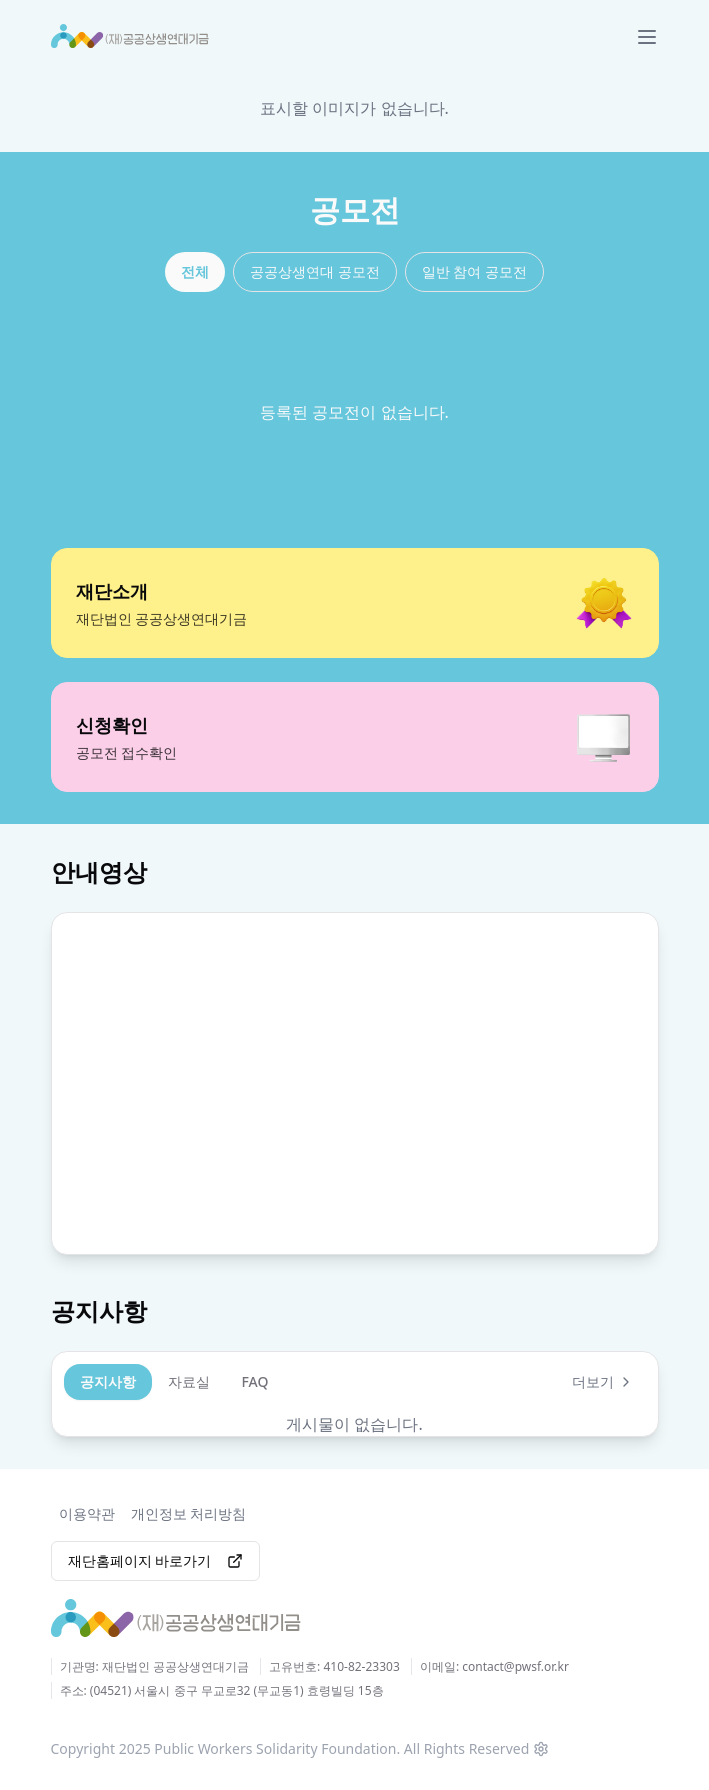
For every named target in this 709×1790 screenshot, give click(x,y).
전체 (195, 271)
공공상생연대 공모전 (315, 271)
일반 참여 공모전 (474, 271)
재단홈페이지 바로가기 (156, 1559)
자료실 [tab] (189, 1380)
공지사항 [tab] (108, 1380)
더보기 (603, 1380)
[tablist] (174, 1381)
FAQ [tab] (255, 1380)
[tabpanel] (355, 1423)
